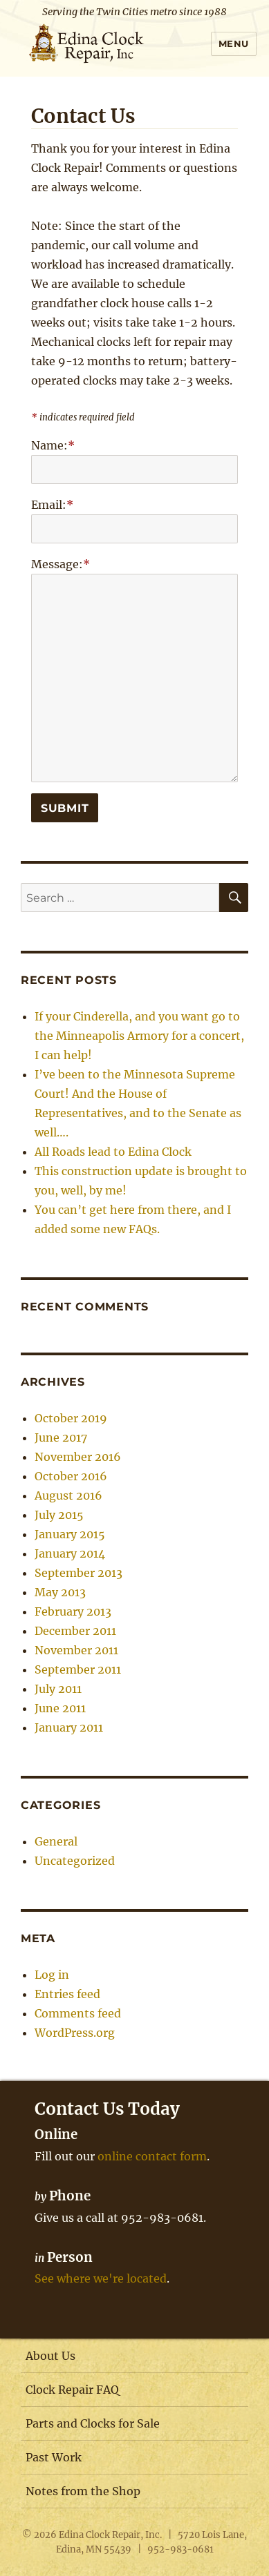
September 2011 (78, 1669)
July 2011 (58, 1689)
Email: (52, 505)
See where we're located (101, 2278)
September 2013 (78, 1573)
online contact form (152, 2156)
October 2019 (71, 1418)
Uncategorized (75, 1861)
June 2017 (61, 1437)
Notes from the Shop (83, 2491)
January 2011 (69, 1727)
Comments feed (78, 2013)
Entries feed (67, 1994)
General (56, 1841)
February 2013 (73, 1611)
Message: (60, 564)
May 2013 (60, 1592)
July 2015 (59, 1515)
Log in (52, 1975)
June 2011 (60, 1708)
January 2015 (70, 1534)
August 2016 (68, 1495)
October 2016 (71, 1476)
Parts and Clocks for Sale (93, 2423)
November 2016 (78, 1457)
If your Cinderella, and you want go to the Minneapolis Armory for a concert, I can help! (139, 1035)
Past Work (54, 2457)
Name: (53, 445)
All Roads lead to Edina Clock (113, 1152)
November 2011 (76, 1650)
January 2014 (70, 1553)
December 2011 (75, 1631)
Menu (234, 43)
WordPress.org (75, 2033)
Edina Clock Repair (99, 2535)
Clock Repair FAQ (72, 2389)
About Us (50, 2356)
